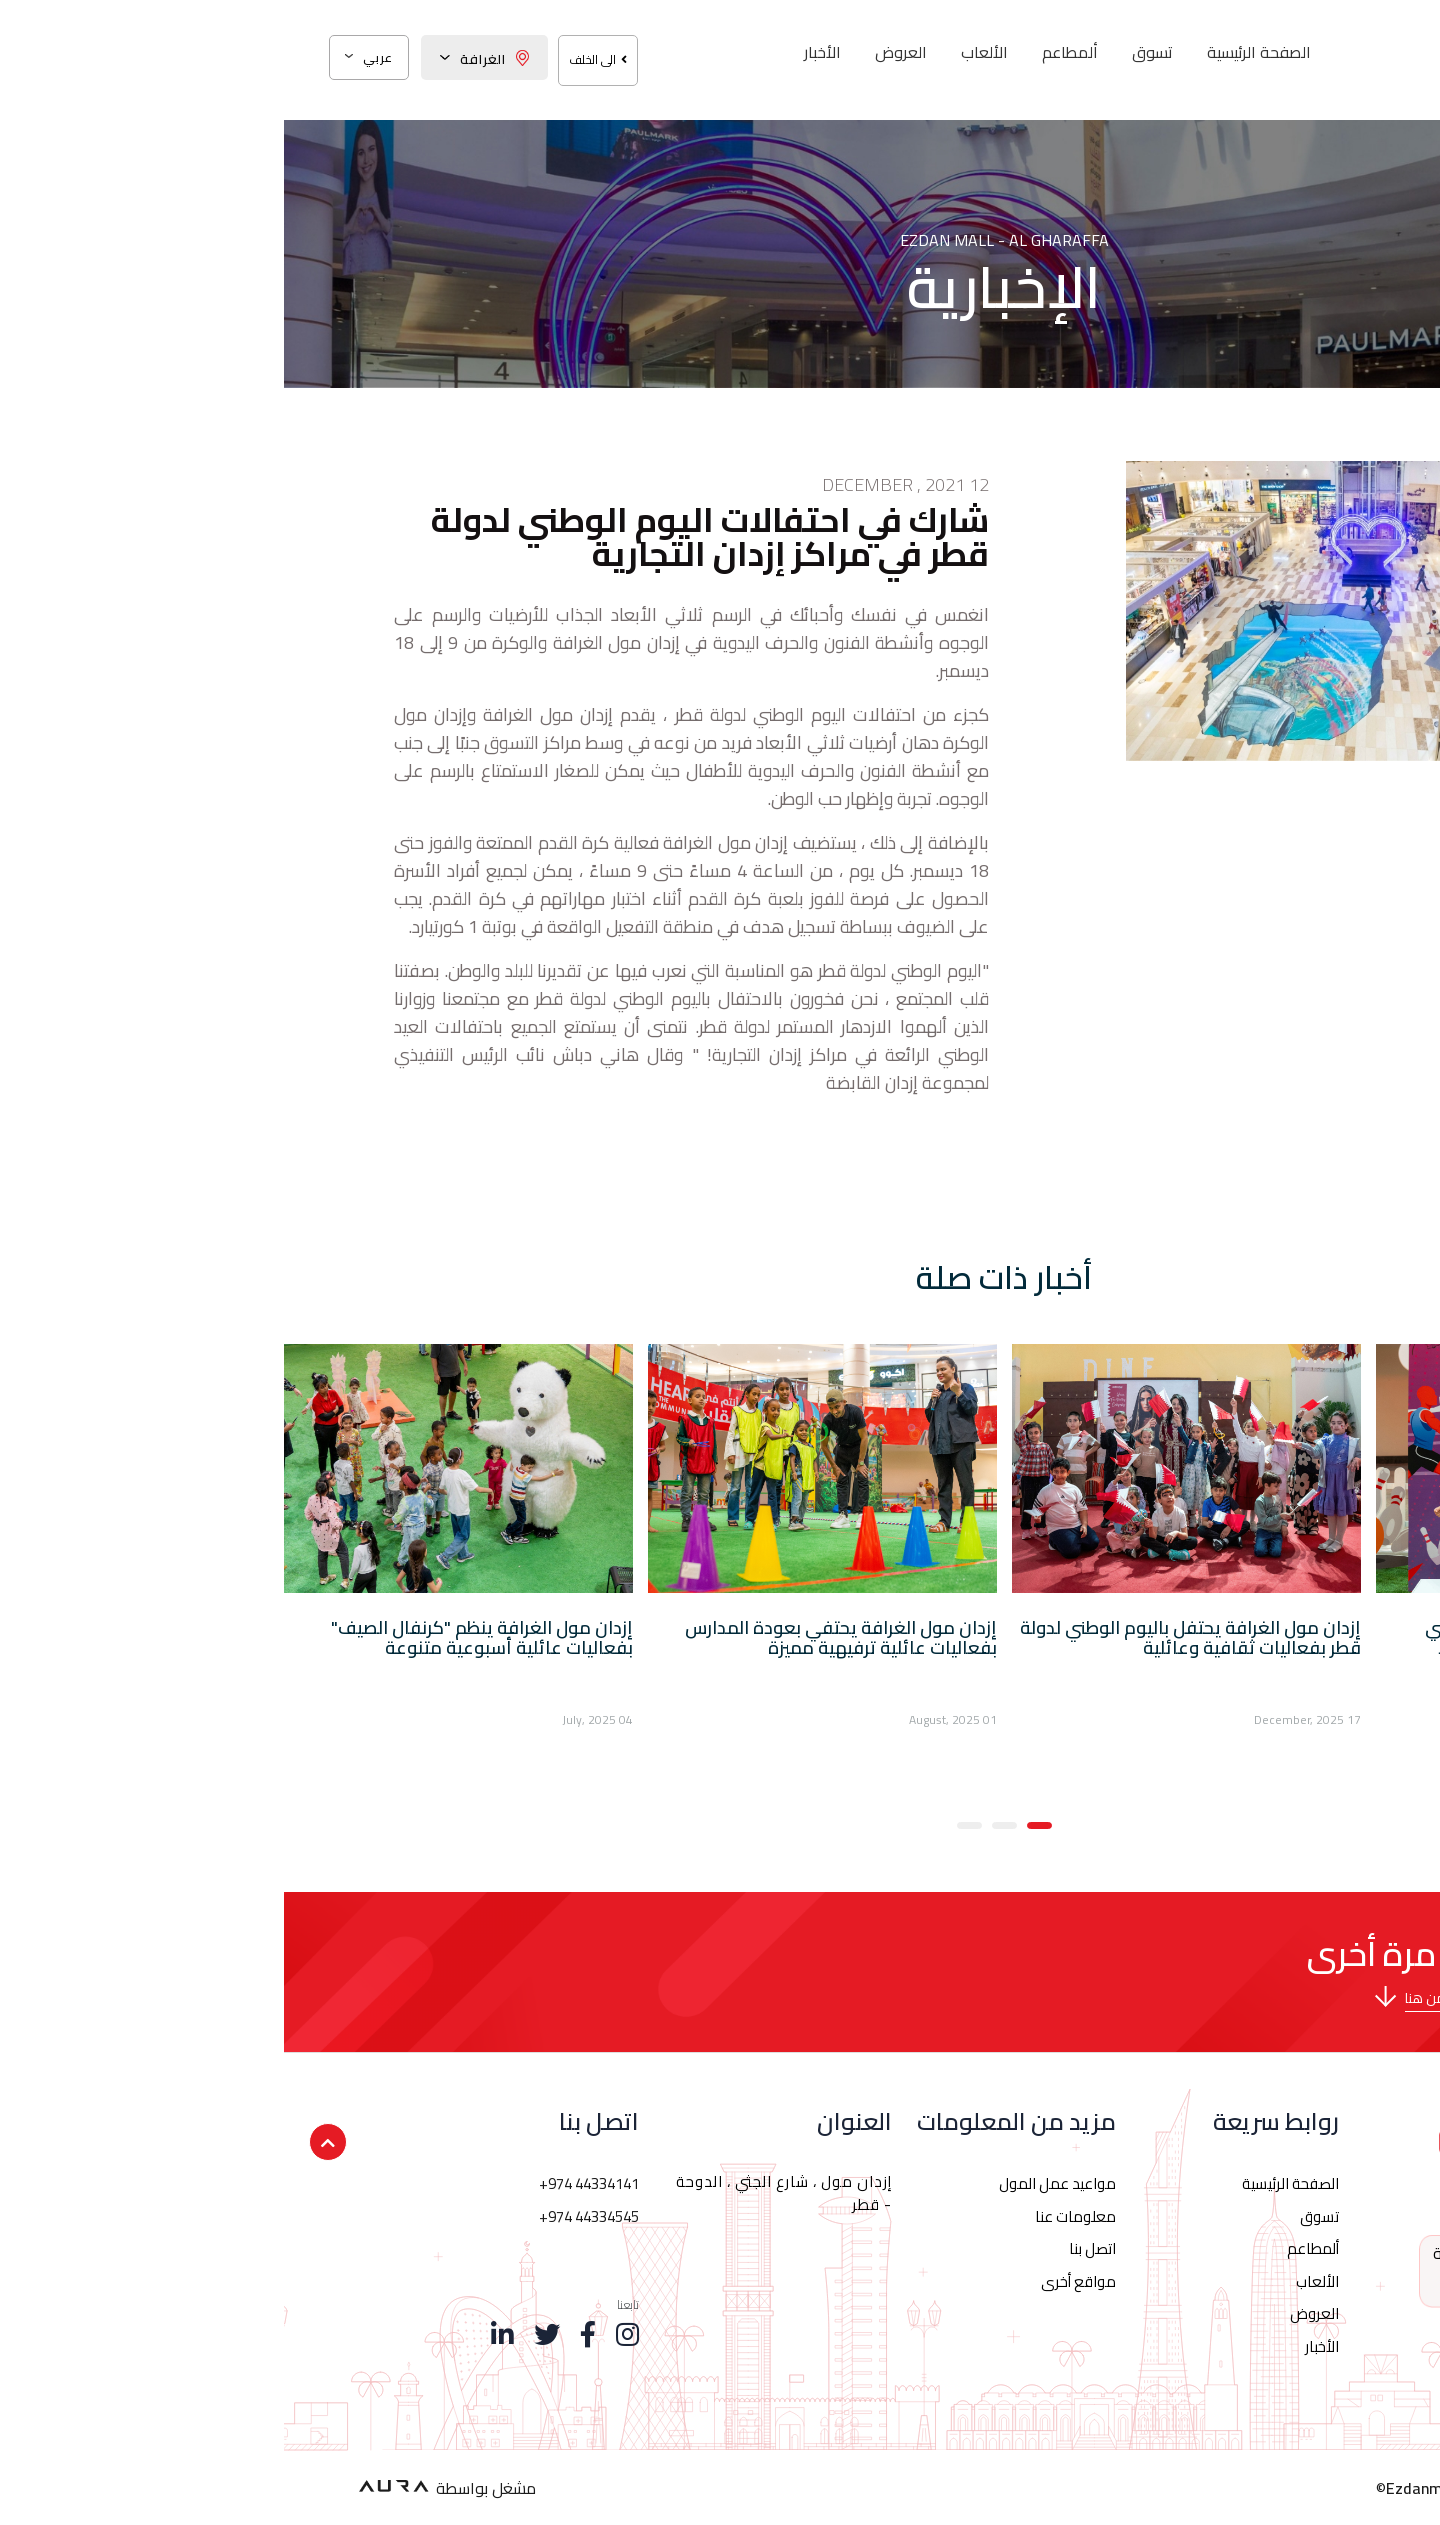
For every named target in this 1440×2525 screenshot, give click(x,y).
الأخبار (538, 52)
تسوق (868, 52)
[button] (755, 1823)
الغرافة (200, 59)
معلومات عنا (791, 2216)
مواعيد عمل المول (773, 2183)
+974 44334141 (305, 2183)
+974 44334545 (305, 2216)
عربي (85, 57)
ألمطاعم (786, 52)
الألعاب (700, 52)
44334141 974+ (1235, 2273)
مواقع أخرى (794, 2281)
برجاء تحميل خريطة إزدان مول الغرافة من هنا (1245, 1998)
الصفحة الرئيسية (975, 52)
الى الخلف (314, 59)
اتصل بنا (808, 2248)
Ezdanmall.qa (1150, 2488)
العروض (617, 52)
